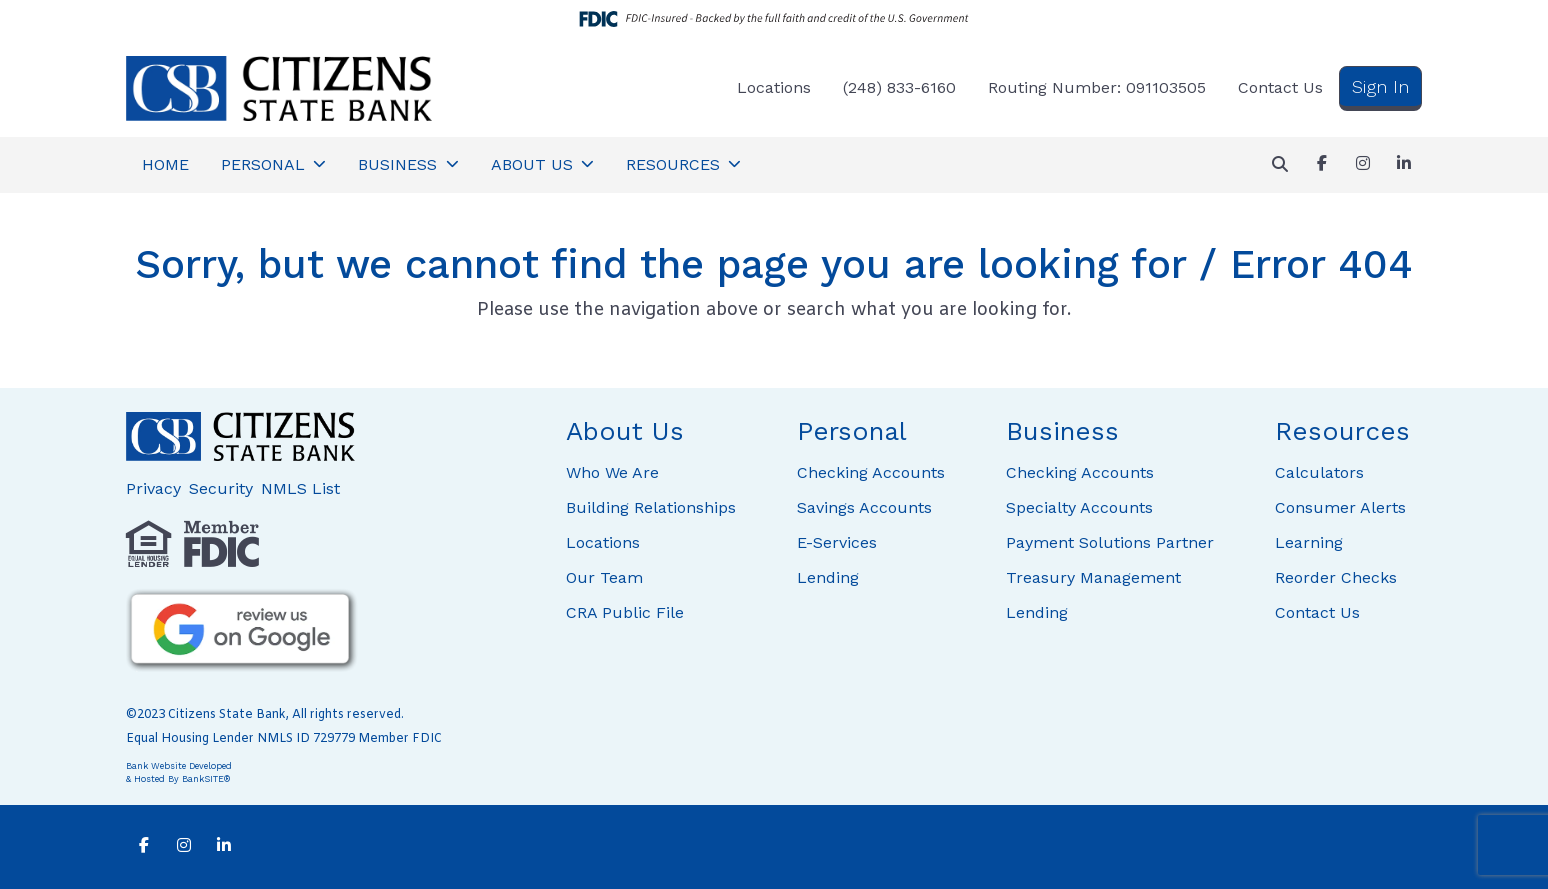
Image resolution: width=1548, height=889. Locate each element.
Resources (1342, 431)
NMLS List (300, 488)
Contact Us (1280, 87)
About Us (625, 431)
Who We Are (612, 472)
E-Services (837, 542)
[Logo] (279, 88)
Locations (774, 87)
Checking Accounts (871, 472)
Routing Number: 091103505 (1097, 87)
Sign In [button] (1380, 86)
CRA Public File (625, 612)
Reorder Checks (1336, 577)
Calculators (1319, 472)
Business (1062, 431)
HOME (165, 164)
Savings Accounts (864, 507)
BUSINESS (400, 164)
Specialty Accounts (1079, 507)
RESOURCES (675, 164)
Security (221, 488)
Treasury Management (1093, 577)
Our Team (604, 577)
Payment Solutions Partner (1110, 542)
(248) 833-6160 (899, 87)
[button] (1280, 165)
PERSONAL (265, 164)
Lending (828, 577)
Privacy (153, 488)
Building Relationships (651, 507)
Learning (1309, 542)
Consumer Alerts (1340, 507)
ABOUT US (534, 164)
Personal (852, 431)
